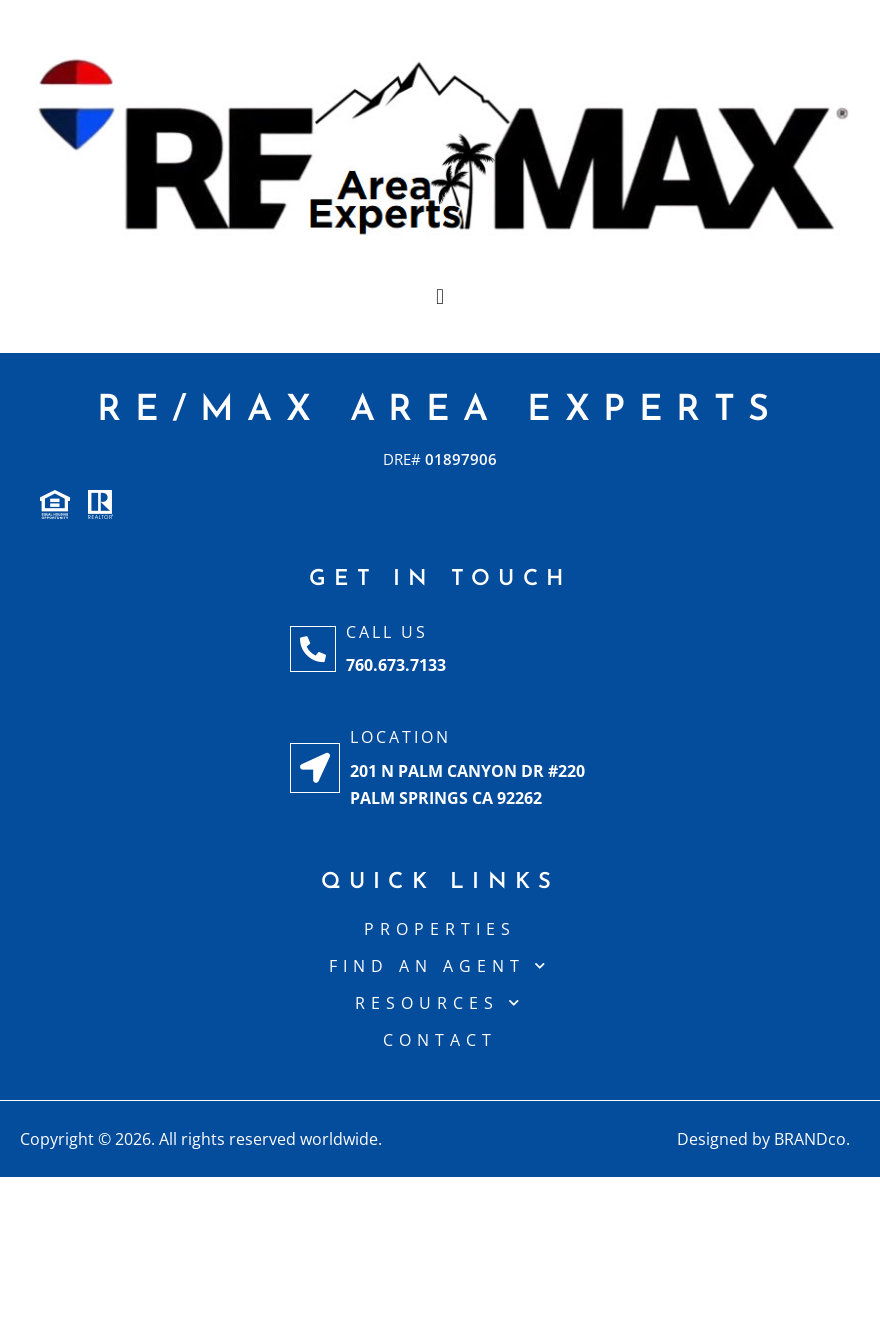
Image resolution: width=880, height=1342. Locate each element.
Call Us (387, 632)
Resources (440, 1003)
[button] (439, 296)
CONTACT (440, 1040)
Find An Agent (440, 966)
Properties (440, 929)
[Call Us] (313, 649)
